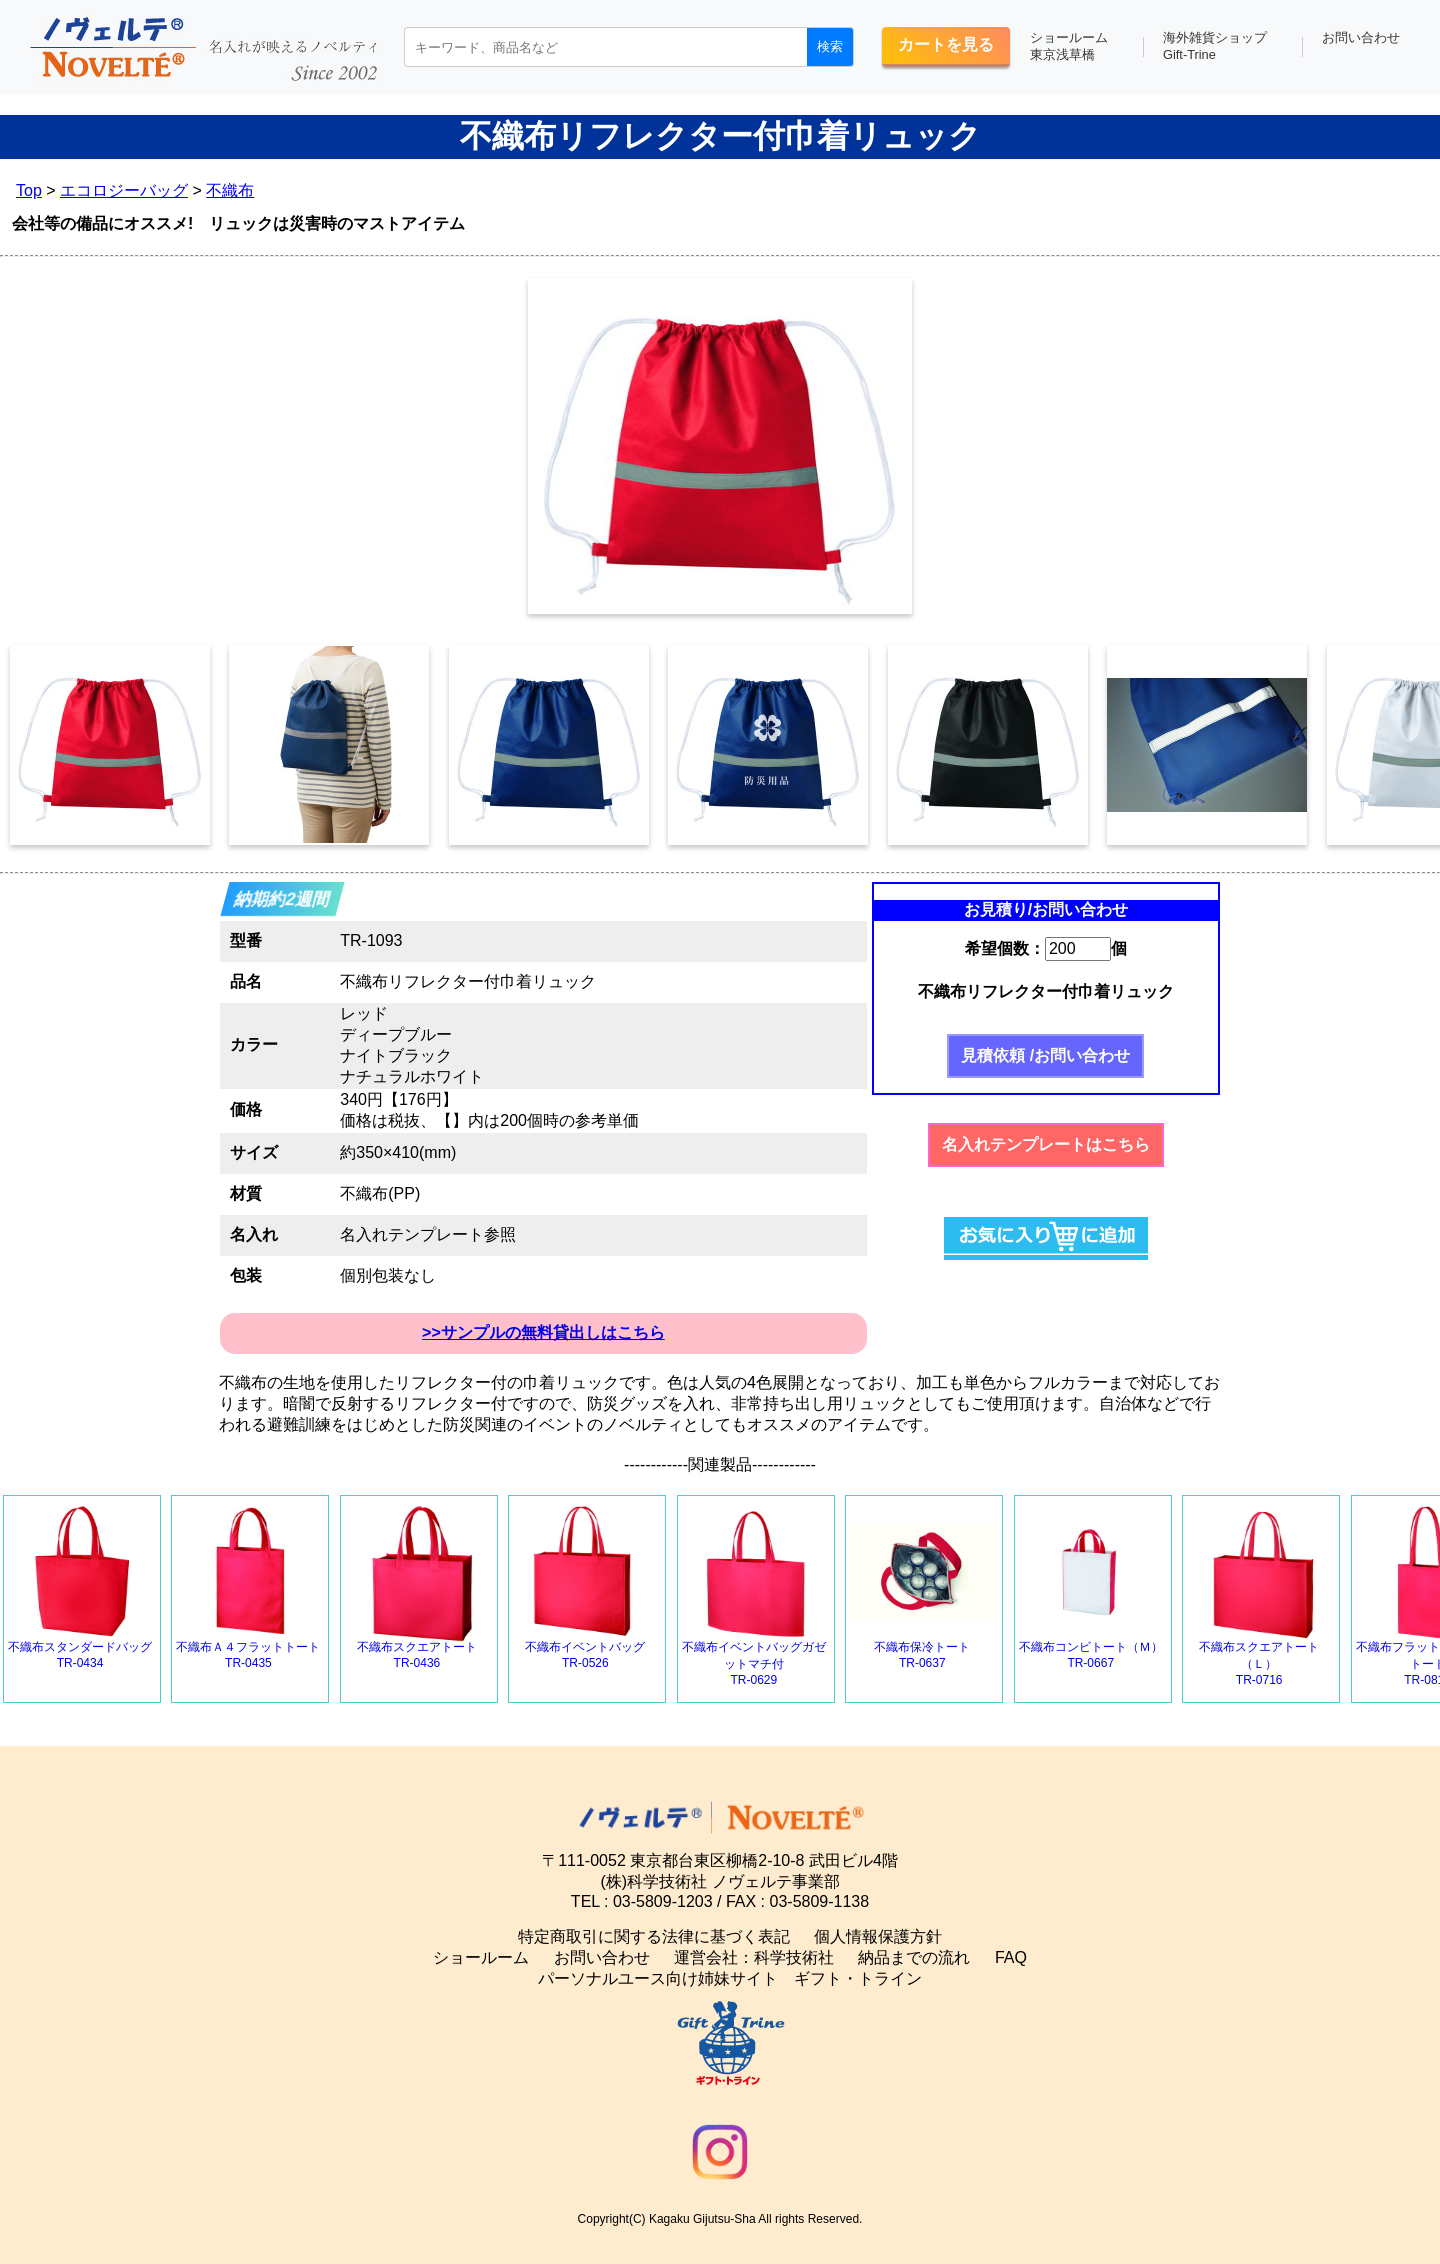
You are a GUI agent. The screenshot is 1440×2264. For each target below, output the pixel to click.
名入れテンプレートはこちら (1046, 1144)
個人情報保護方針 (878, 1936)
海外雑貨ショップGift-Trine (1215, 46)
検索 (830, 46)
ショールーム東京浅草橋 (1069, 46)
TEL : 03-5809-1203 (642, 1901)
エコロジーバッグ (124, 190)
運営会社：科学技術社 (754, 1957)
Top (29, 190)
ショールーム (481, 1957)
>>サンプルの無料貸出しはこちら (543, 1332)
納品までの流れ (914, 1957)
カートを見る (946, 44)
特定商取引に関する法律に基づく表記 (654, 1936)
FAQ (1011, 1957)
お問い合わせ (1361, 37)
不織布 (230, 190)
